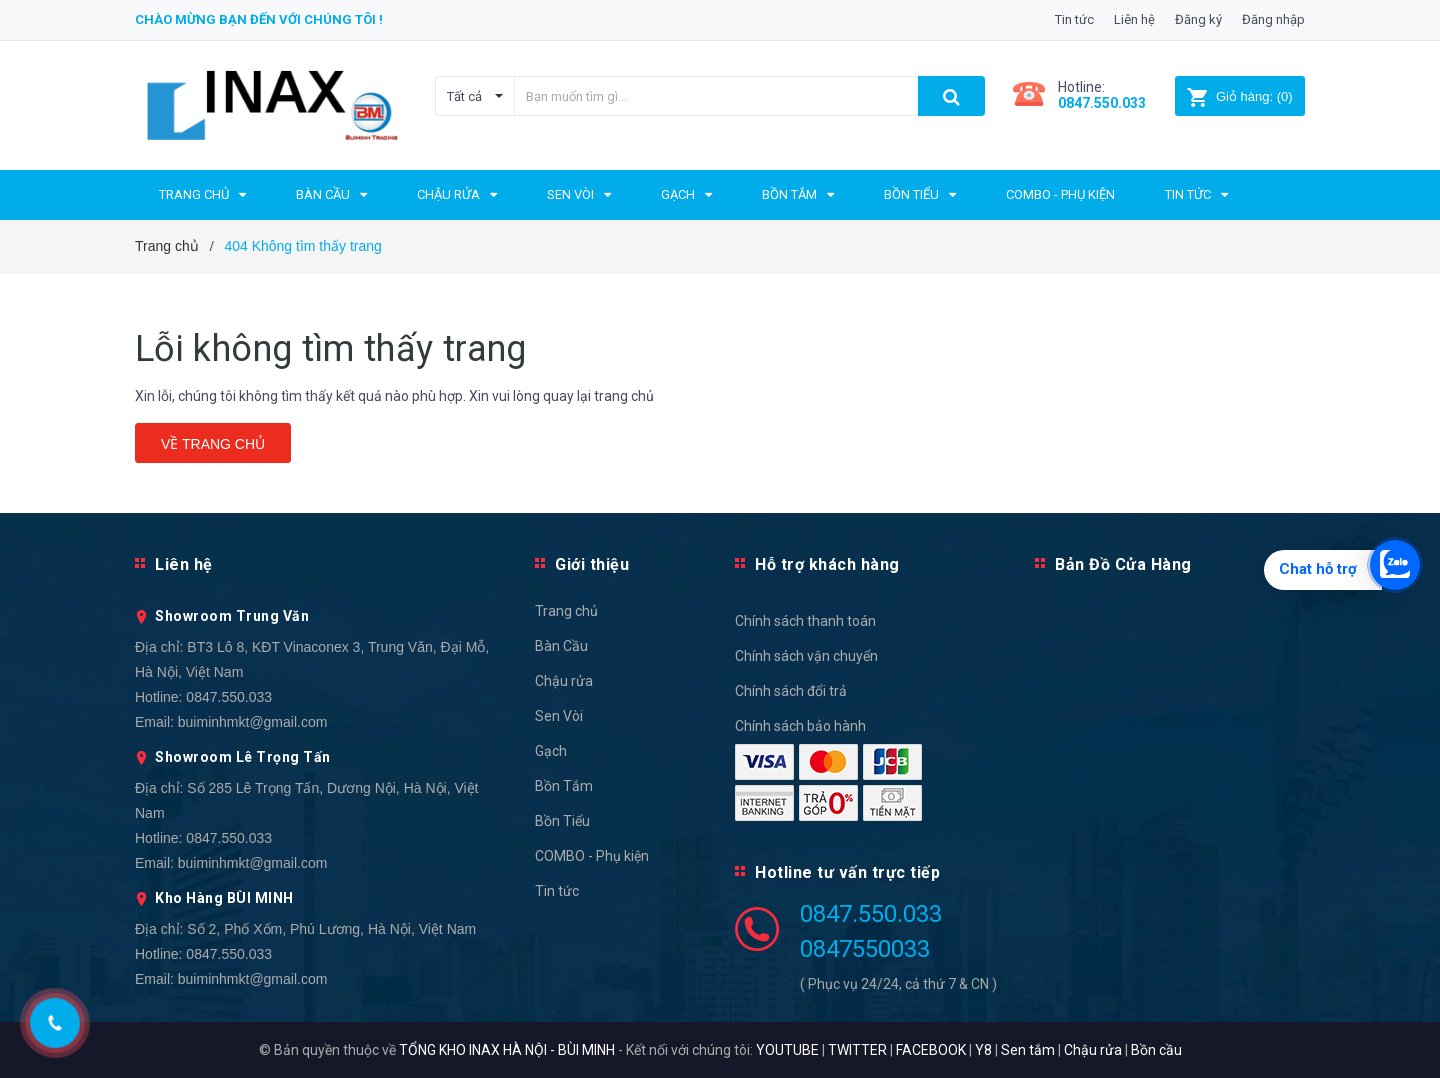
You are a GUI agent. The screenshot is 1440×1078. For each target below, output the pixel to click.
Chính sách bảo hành (800, 726)
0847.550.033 (229, 697)
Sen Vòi (559, 716)
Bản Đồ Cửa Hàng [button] (1123, 564)
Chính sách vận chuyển (806, 656)
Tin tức (1074, 19)
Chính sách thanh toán (805, 621)
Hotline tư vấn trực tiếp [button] (847, 872)
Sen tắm (1028, 1050)
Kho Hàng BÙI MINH (224, 898)
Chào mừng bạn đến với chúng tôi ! (259, 19)
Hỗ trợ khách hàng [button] (827, 564)
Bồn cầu (1156, 1050)
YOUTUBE (787, 1050)
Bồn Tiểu (562, 821)
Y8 (983, 1050)
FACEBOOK (931, 1050)
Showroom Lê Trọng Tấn (243, 757)
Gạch (551, 751)
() (1239, 96)
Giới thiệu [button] (592, 564)
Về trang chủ (213, 444)
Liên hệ (1134, 19)
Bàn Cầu (561, 646)
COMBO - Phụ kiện (592, 856)
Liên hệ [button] (184, 564)
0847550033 (865, 949)
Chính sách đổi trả (791, 691)
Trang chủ (566, 611)
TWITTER (857, 1050)
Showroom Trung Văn (232, 616)
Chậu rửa (564, 681)
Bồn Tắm (564, 786)
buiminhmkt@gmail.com (253, 722)
